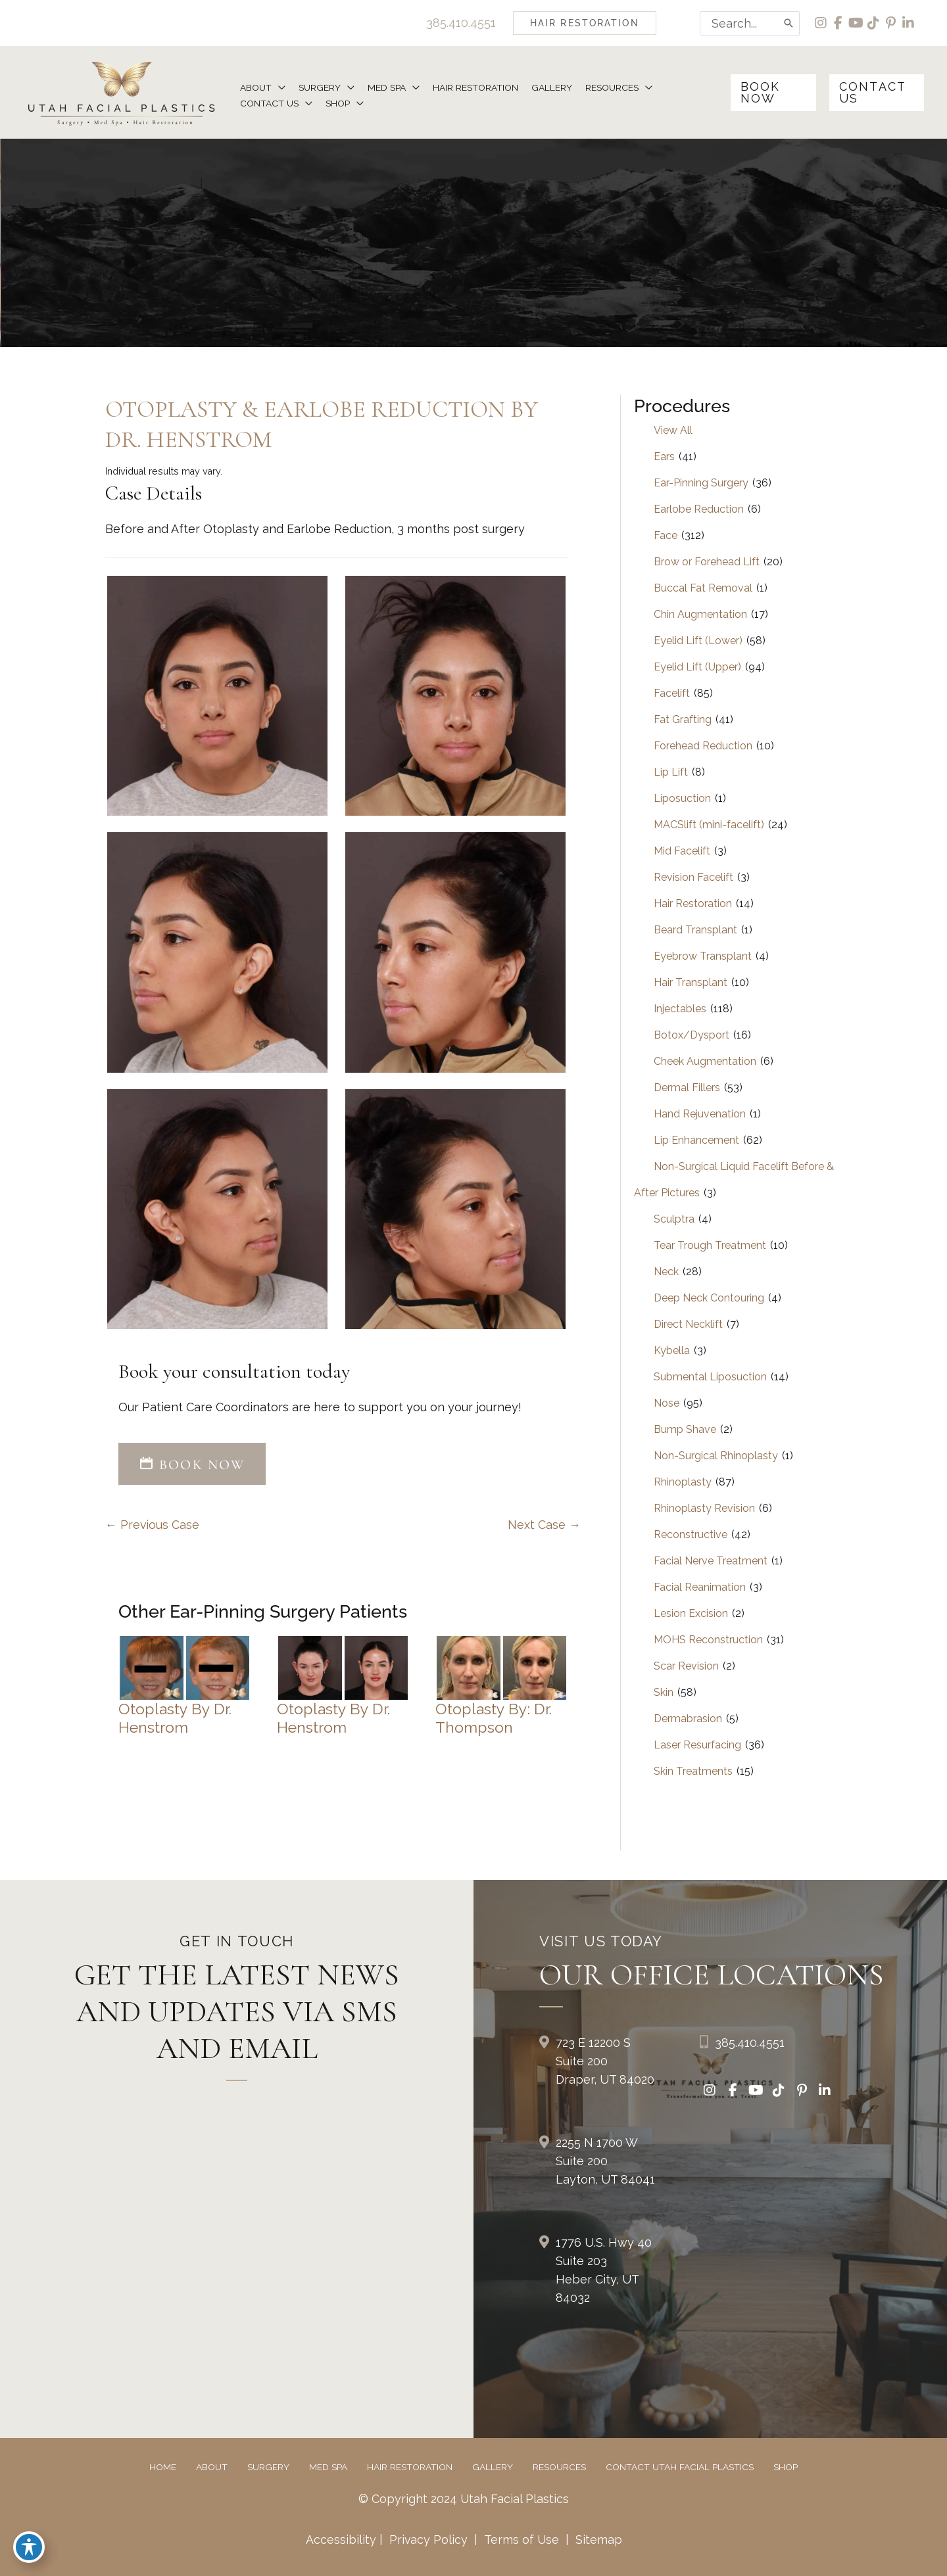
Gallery (492, 2467)
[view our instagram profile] (820, 23)
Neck (666, 1272)
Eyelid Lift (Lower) (698, 641)
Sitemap (598, 2539)
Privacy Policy (428, 2539)
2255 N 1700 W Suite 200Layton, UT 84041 (605, 2161)
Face (665, 536)
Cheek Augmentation (705, 1062)
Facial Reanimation (700, 1587)
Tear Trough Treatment (710, 1246)
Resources (559, 2467)
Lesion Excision (691, 1614)
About (212, 2467)
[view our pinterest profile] (891, 23)
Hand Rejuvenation (700, 1114)
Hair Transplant (690, 983)
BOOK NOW (192, 1465)
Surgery (268, 2467)
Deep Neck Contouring (709, 1298)
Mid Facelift (682, 851)
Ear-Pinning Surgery (701, 483)
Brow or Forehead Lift (707, 562)
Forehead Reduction (703, 746)
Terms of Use (522, 2539)
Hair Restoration (693, 904)
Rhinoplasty (683, 1482)
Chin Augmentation (700, 615)
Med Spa (328, 2467)
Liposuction (682, 799)
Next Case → (544, 1525)
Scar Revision (686, 1666)
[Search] (787, 23)
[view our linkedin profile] (908, 23)
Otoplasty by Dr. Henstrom (175, 1718)
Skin (663, 1693)
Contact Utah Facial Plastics (680, 2467)
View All (673, 431)
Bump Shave (685, 1430)
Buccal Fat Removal (703, 588)
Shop (785, 2467)
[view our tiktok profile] (873, 23)
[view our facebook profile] (837, 23)
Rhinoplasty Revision (704, 1509)
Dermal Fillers (687, 1088)
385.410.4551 (459, 23)
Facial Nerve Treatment (710, 1561)
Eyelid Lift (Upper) (697, 667)
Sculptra (674, 1219)
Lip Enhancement (696, 1141)
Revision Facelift (693, 878)
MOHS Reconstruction (708, 1640)
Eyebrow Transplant (703, 956)
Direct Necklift (688, 1325)
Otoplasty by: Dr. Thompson (494, 1718)
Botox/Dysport (691, 1035)
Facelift (672, 694)
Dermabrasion (688, 1719)
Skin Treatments (693, 1772)
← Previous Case (152, 1525)
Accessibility (340, 2539)
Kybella (672, 1351)
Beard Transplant (695, 930)
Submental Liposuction (710, 1377)
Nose (666, 1403)
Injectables (680, 1009)
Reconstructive (690, 1535)
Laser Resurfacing (697, 1745)
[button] (582, 23)
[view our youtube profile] (855, 23)
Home (162, 2467)
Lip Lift (671, 772)
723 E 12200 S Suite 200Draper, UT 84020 (605, 2061)
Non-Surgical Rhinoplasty (716, 1456)
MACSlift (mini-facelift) (709, 825)
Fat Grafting (683, 720)
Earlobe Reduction (699, 509)
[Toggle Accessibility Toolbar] (29, 2547)
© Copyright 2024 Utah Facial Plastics (464, 2499)
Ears (664, 457)
